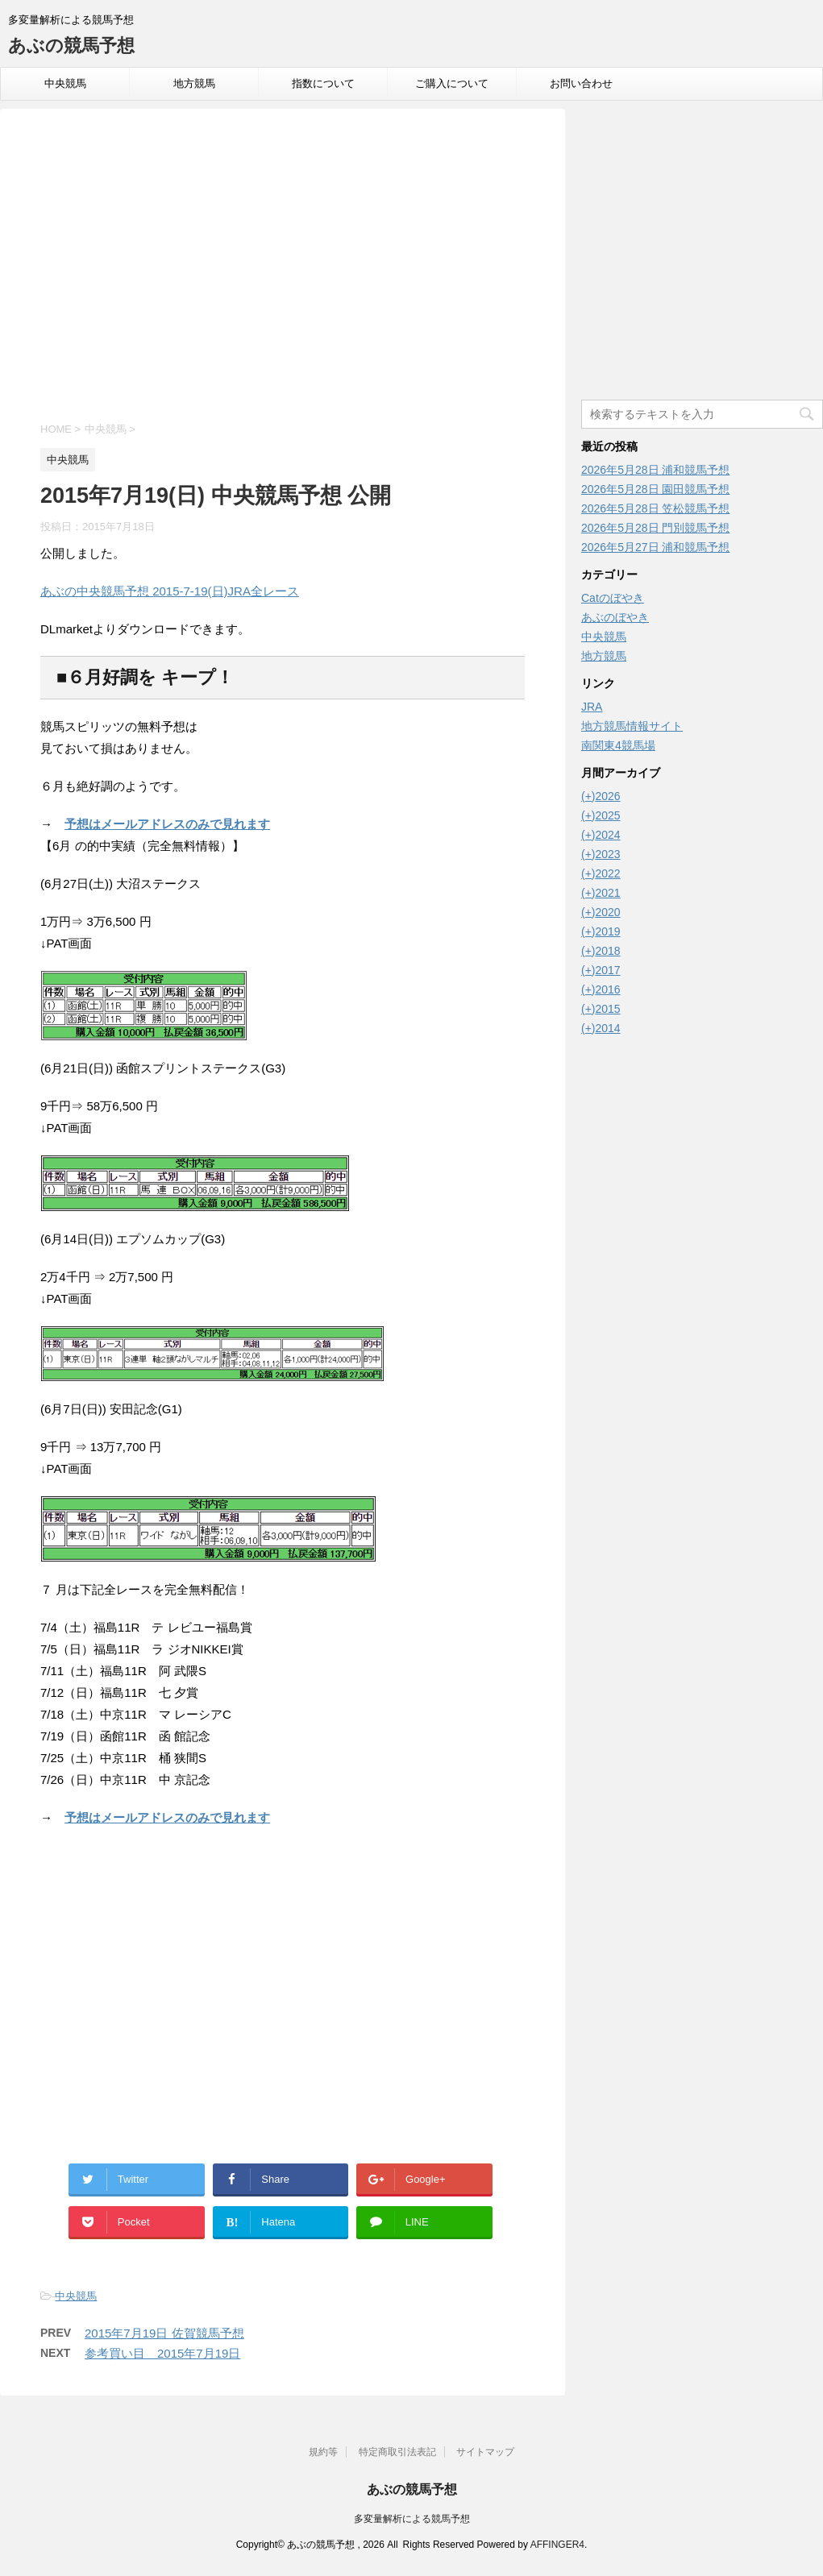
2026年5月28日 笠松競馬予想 (655, 508)
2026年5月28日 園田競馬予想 (655, 489)
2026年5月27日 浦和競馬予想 (655, 547)
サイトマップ (485, 2452)
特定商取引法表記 (397, 2452)
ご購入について (451, 83)
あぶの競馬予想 (71, 45)
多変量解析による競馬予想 (412, 2518)
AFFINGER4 (557, 2544)
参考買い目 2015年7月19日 (162, 2353)
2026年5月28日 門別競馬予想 (655, 527)
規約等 (323, 2452)
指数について (323, 83)
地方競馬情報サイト (632, 726)
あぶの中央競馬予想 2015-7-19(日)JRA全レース (169, 591)
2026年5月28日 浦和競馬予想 (655, 469)
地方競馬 (194, 83)
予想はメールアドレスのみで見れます (167, 824)
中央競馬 (65, 83)
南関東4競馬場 (618, 745)
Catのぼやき (612, 597)
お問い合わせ (581, 83)
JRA (591, 706)
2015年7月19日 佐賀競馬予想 (164, 2333)
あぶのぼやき (615, 617)
